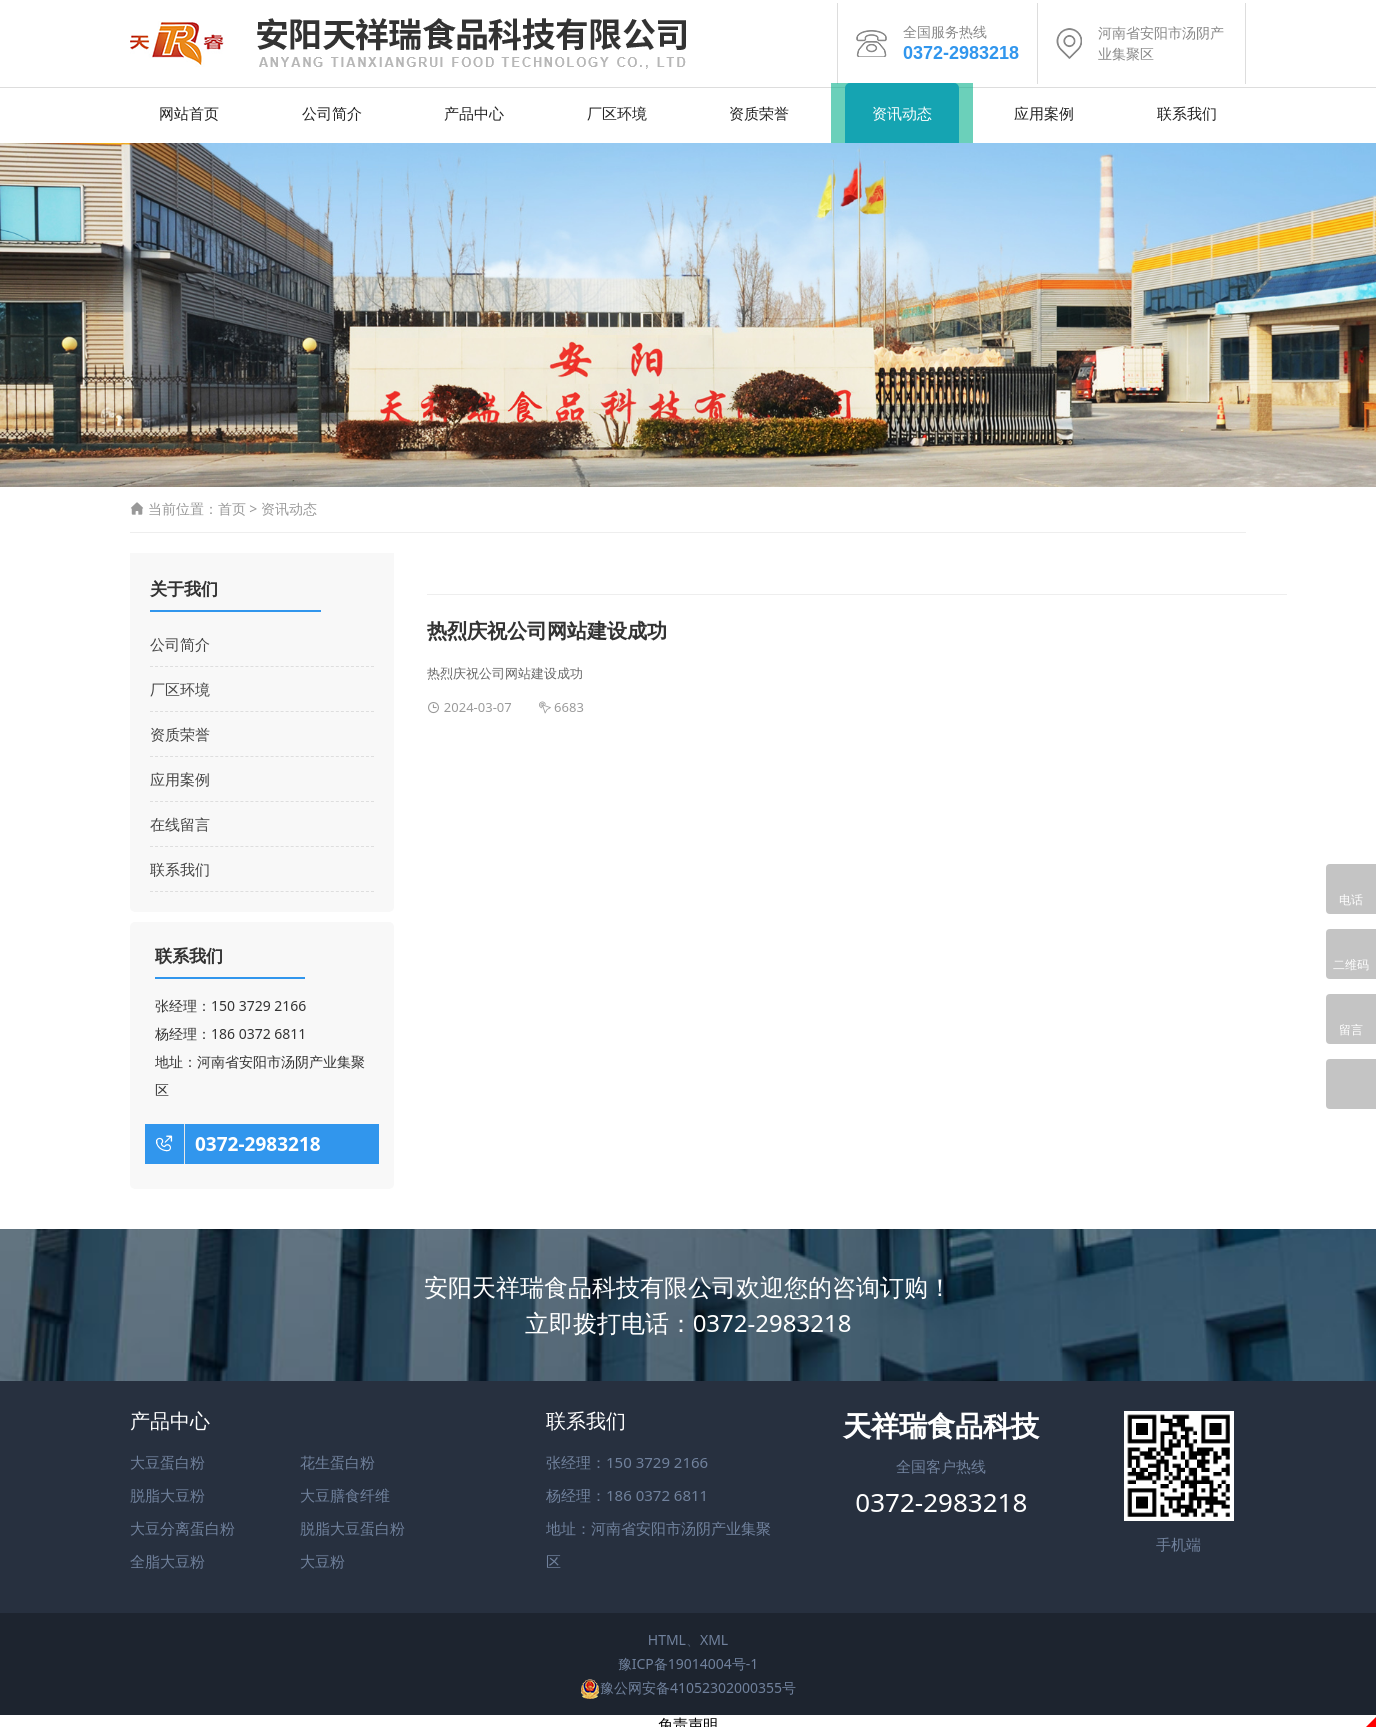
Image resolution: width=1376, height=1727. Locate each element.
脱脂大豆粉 (167, 1489)
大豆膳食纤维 (345, 1489)
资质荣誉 (759, 106)
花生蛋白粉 (337, 1456)
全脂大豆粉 (167, 1555)
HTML (667, 1633)
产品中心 (474, 106)
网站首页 (189, 106)
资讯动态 (902, 106)
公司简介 (332, 106)
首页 (232, 501)
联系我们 (1187, 106)
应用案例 (1044, 106)
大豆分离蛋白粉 (182, 1522)
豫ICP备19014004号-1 (688, 1656)
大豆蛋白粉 (167, 1456)
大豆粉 (322, 1555)
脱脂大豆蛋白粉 (352, 1522)
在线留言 (180, 818)
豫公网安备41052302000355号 (688, 1680)
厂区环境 (617, 106)
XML (714, 1633)
